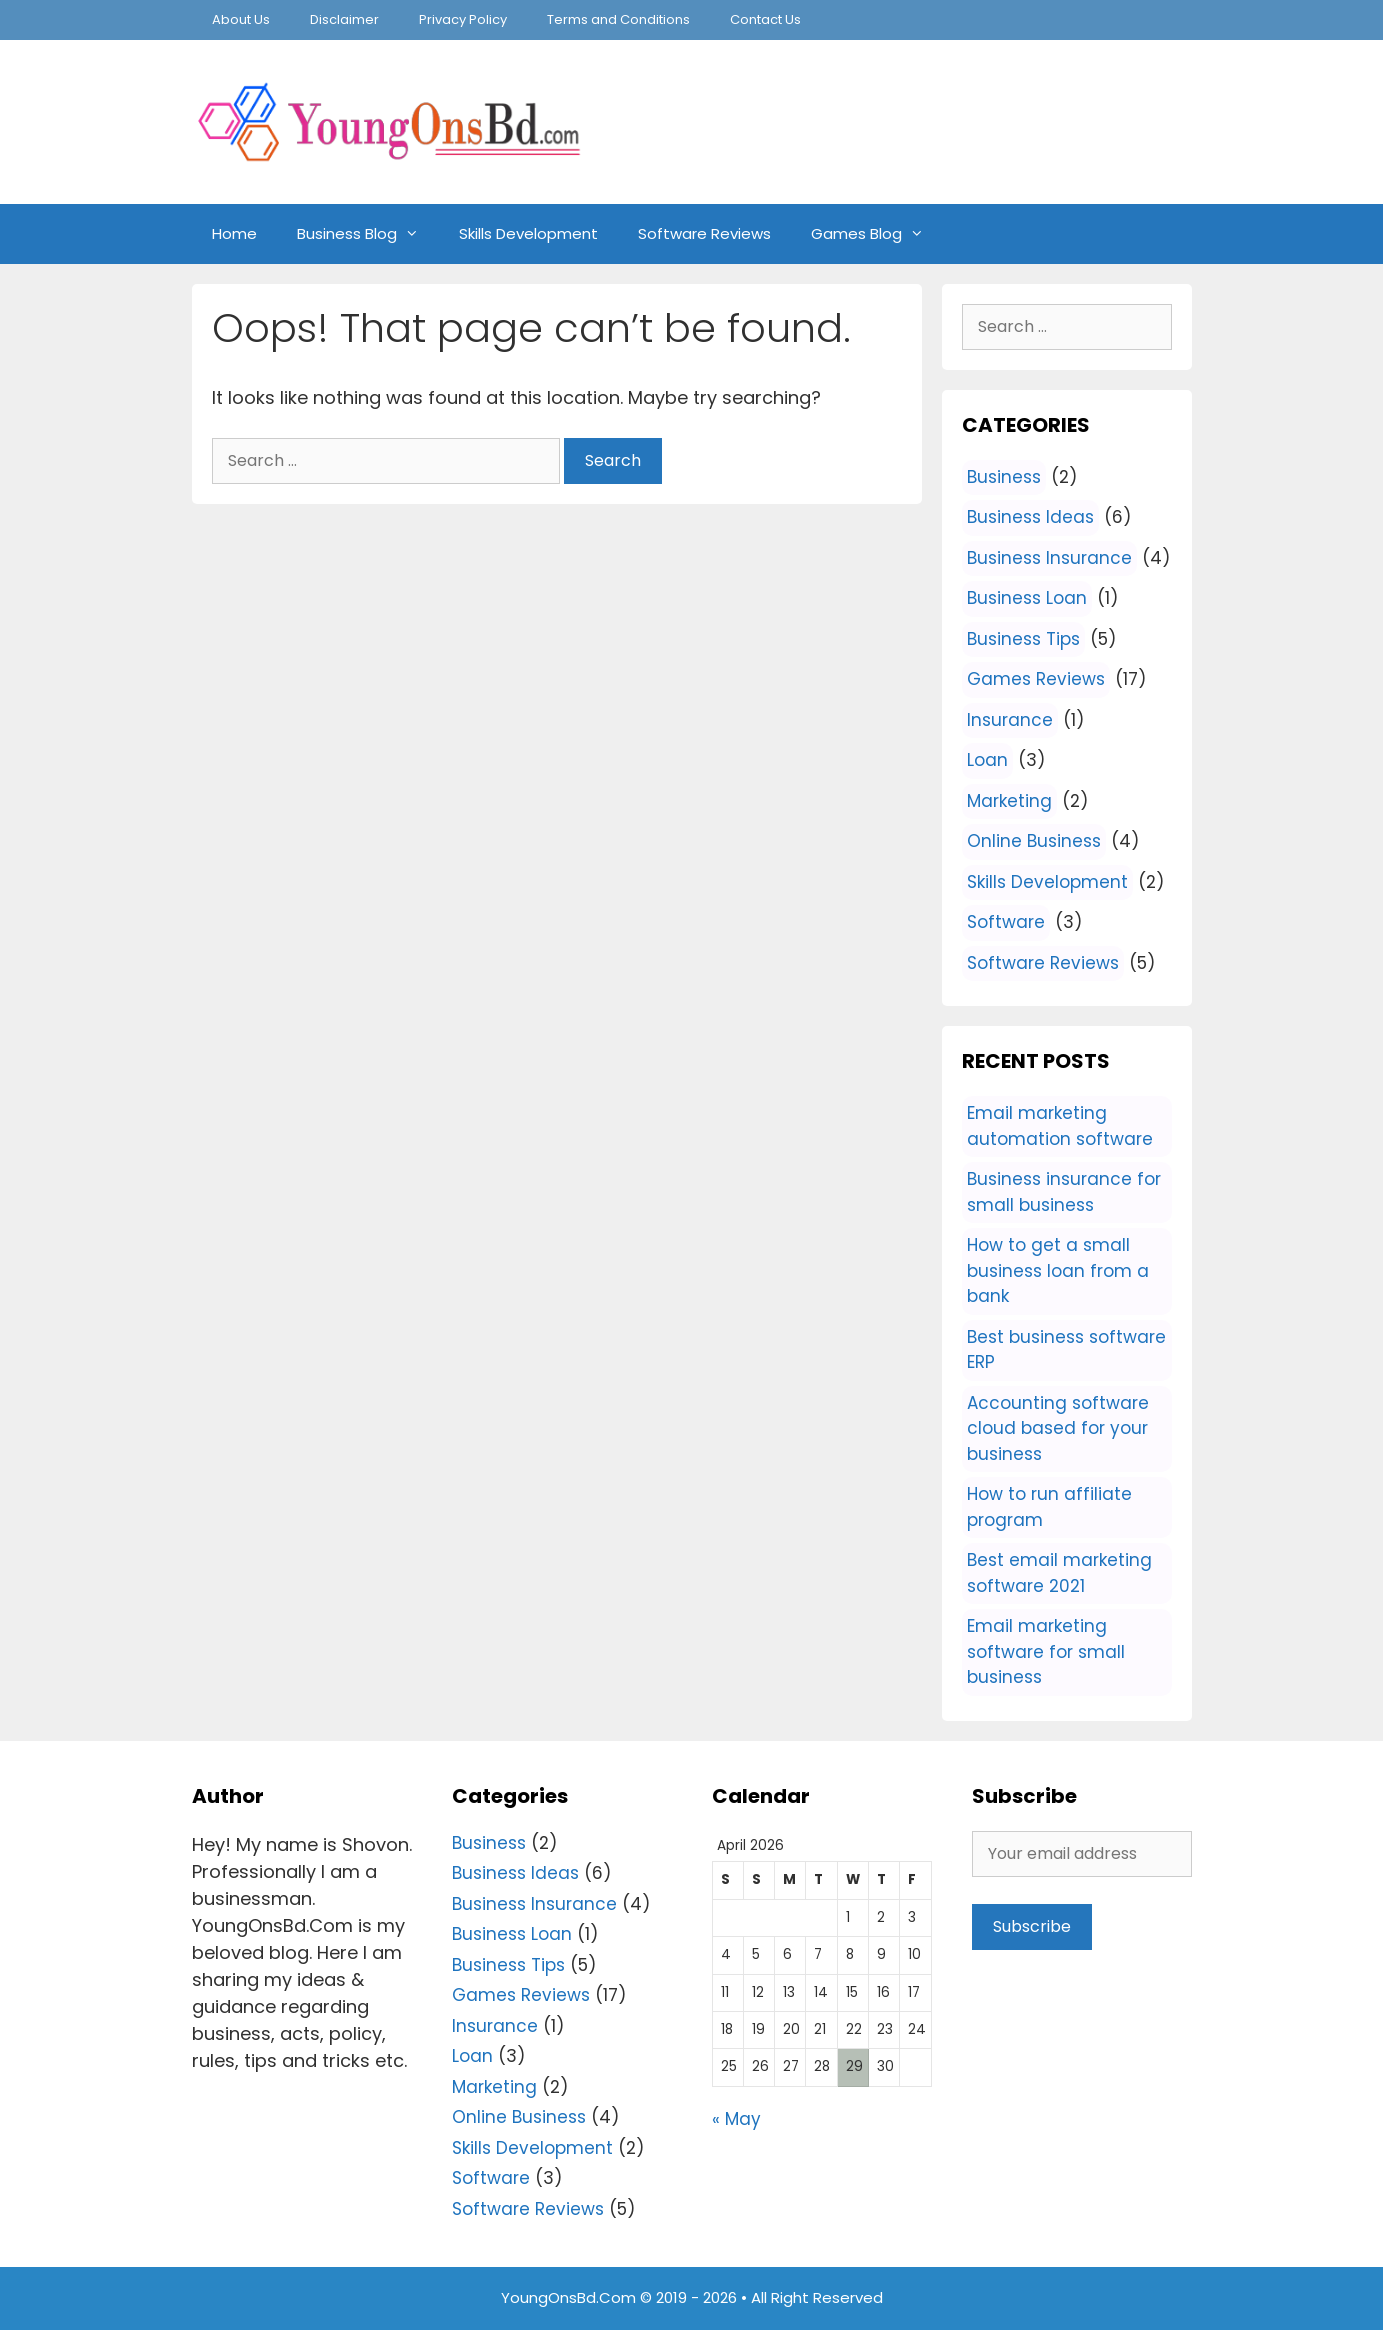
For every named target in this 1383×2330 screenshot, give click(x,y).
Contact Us (765, 19)
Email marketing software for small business (1046, 1651)
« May (736, 2119)
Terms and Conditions (618, 19)
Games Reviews (1036, 679)
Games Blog (877, 234)
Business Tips (1023, 639)
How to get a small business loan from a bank (1058, 1270)
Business (1004, 477)
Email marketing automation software (1060, 1126)
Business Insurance (1049, 558)
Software (1006, 922)
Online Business (1034, 841)
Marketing (1009, 801)
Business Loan (1027, 598)
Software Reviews (704, 233)
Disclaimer (344, 19)
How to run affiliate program (1049, 1507)
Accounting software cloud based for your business (1058, 1428)
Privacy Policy (463, 19)
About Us (241, 19)
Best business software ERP (1066, 1350)
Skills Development (528, 233)
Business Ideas (1030, 517)
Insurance (1010, 720)
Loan (987, 760)
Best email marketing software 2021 (1059, 1573)
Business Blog (368, 234)
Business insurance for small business (1064, 1192)
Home (234, 233)
